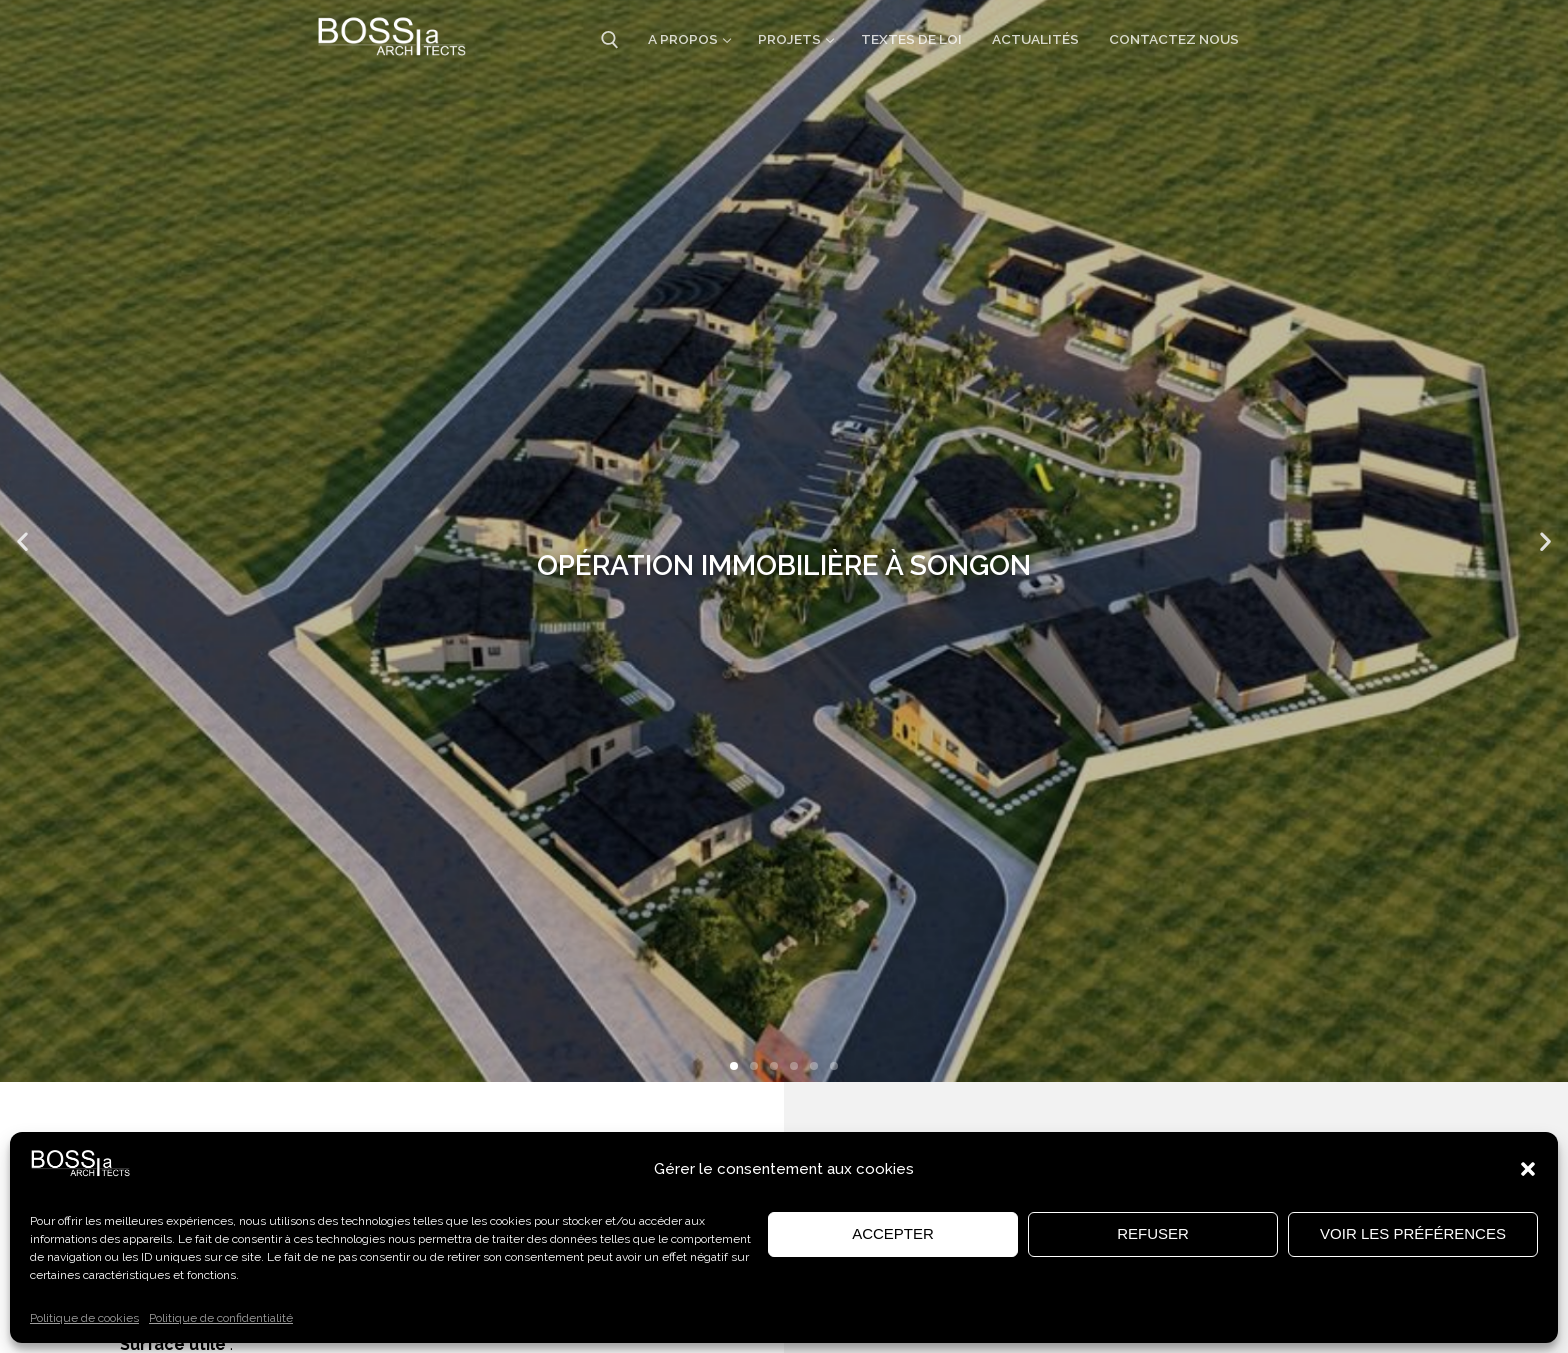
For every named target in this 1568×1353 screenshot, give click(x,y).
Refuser (1153, 1233)
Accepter (893, 1233)
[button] (1528, 1169)
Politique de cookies (84, 1318)
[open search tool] (610, 40)
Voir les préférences (1413, 1233)
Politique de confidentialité (221, 1318)
